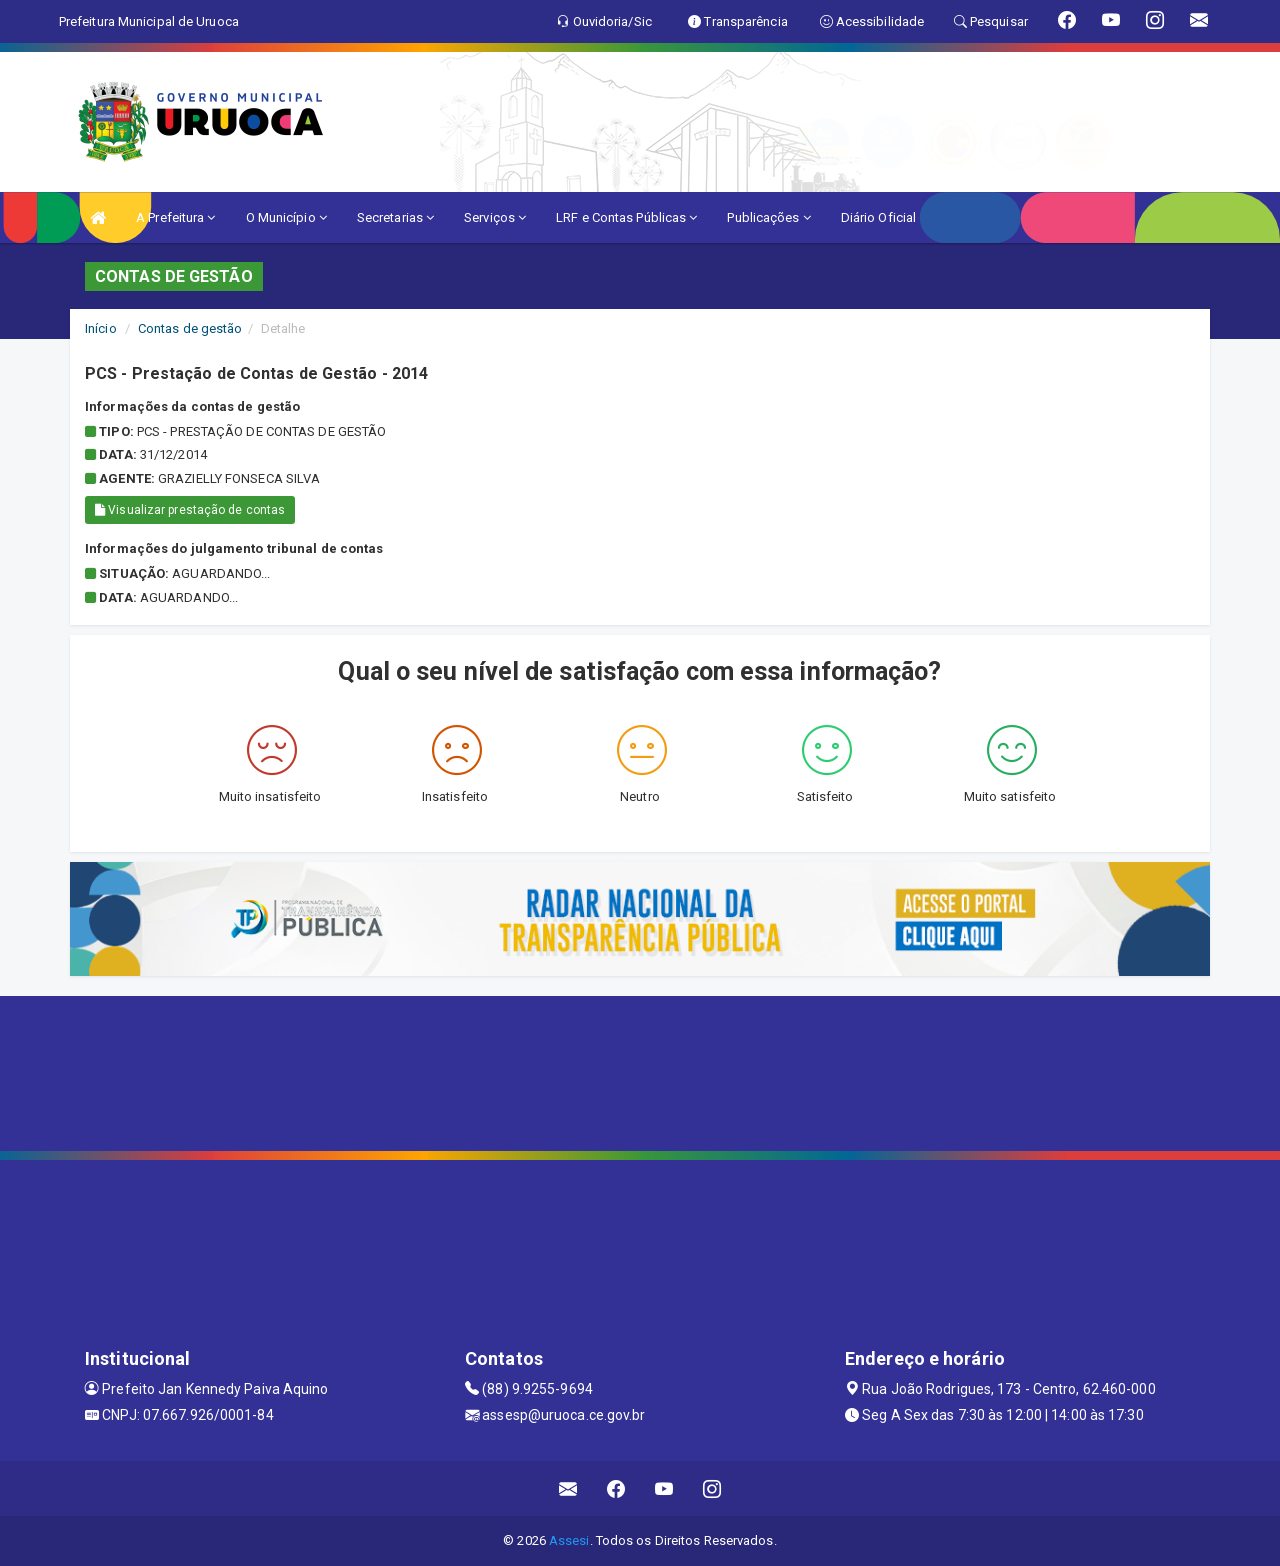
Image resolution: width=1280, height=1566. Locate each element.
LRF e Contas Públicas (626, 217)
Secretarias (395, 217)
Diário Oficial (878, 217)
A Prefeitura (175, 217)
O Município (286, 217)
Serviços (495, 217)
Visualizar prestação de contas (190, 510)
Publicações (768, 217)
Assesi (569, 1540)
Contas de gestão (190, 328)
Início (101, 328)
